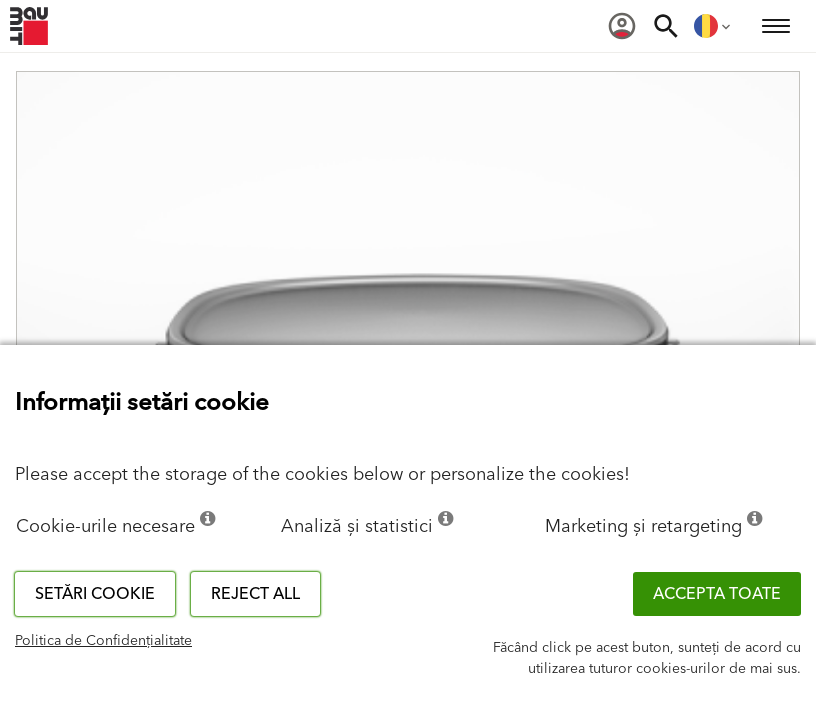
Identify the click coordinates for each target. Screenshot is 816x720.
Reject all (255, 594)
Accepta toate (717, 594)
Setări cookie (95, 594)
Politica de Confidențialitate (103, 641)
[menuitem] (622, 26)
